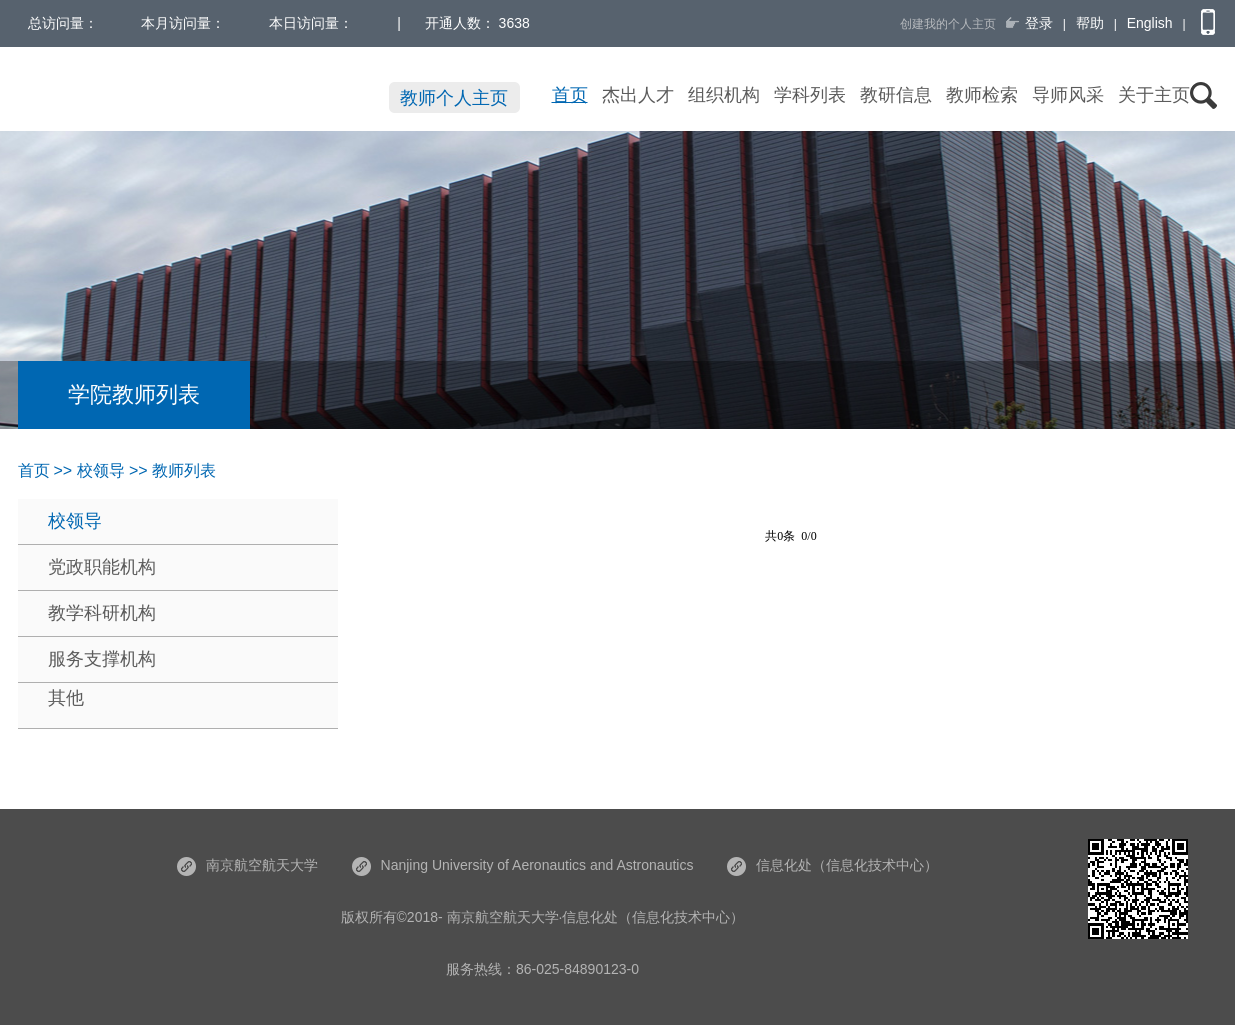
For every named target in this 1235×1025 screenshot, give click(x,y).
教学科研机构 (102, 613)
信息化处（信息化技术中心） (832, 865)
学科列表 (810, 95)
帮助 (1090, 23)
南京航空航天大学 (247, 865)
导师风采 (1068, 95)
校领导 (75, 521)
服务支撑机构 (102, 659)
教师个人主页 (454, 98)
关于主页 (1154, 95)
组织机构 (724, 95)
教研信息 (896, 95)
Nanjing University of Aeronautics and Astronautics (523, 865)
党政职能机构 (102, 567)
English (1150, 23)
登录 (1039, 23)
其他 (66, 698)
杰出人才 (638, 95)
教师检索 (982, 95)
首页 (570, 95)
